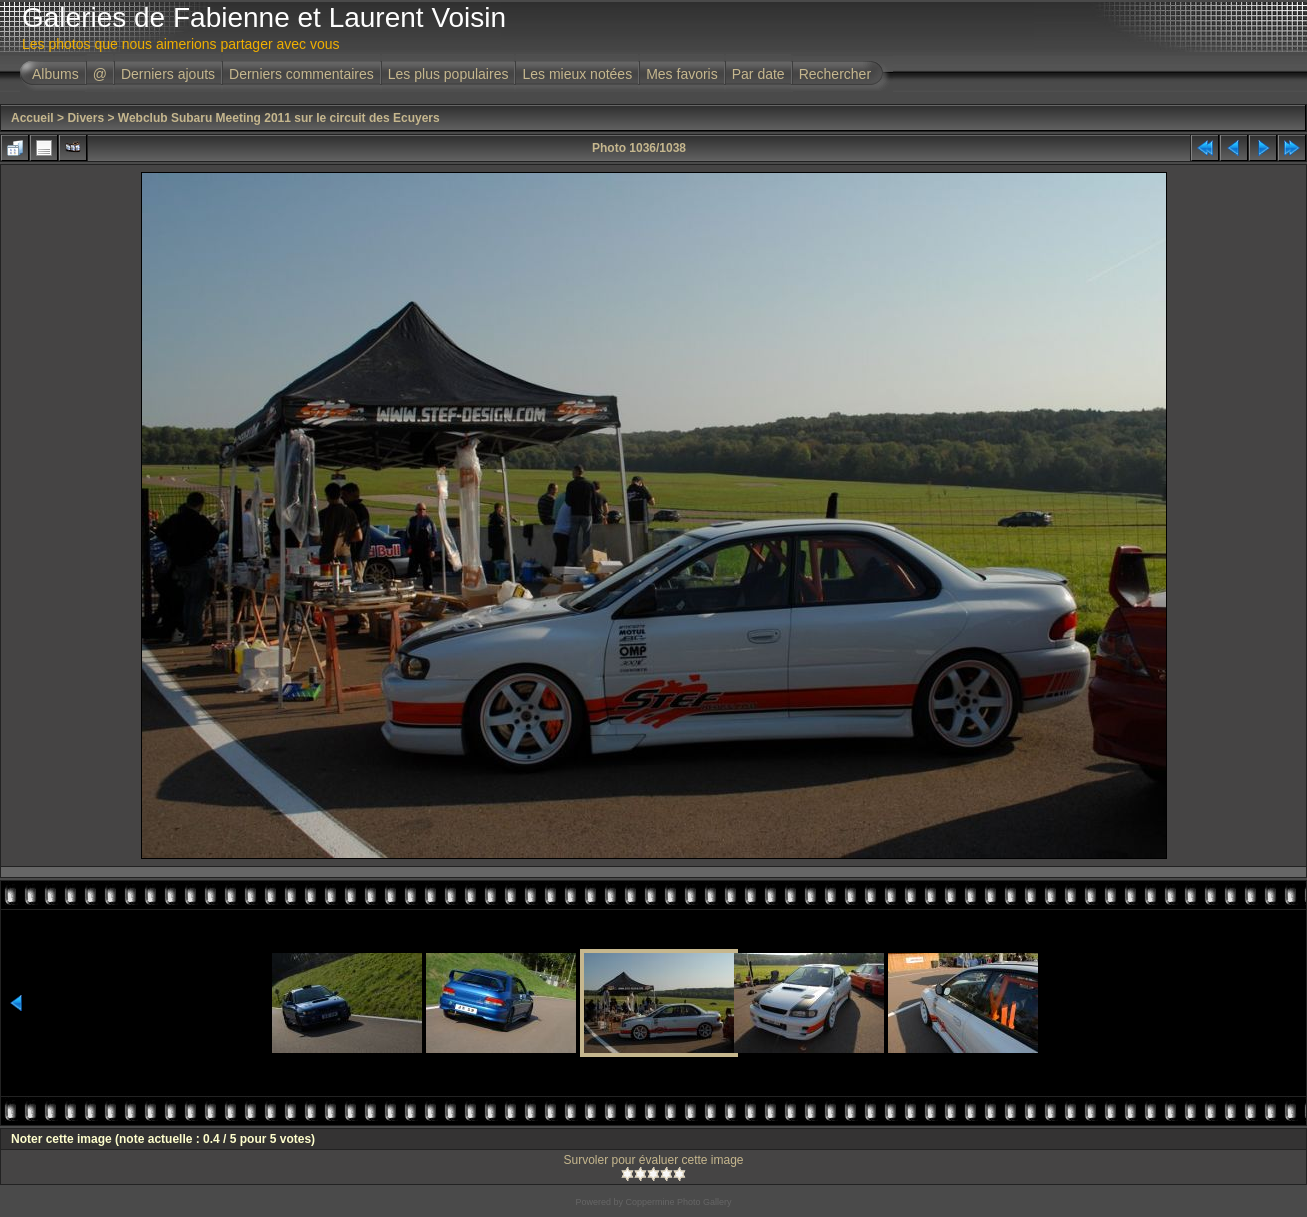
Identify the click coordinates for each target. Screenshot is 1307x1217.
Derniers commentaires (301, 74)
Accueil (32, 118)
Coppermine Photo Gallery (678, 1202)
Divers (85, 118)
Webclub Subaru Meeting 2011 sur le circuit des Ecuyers (279, 118)
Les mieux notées (577, 74)
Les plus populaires (448, 74)
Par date (758, 74)
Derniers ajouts (168, 74)
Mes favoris (682, 74)
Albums (55, 74)
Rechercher (835, 74)
